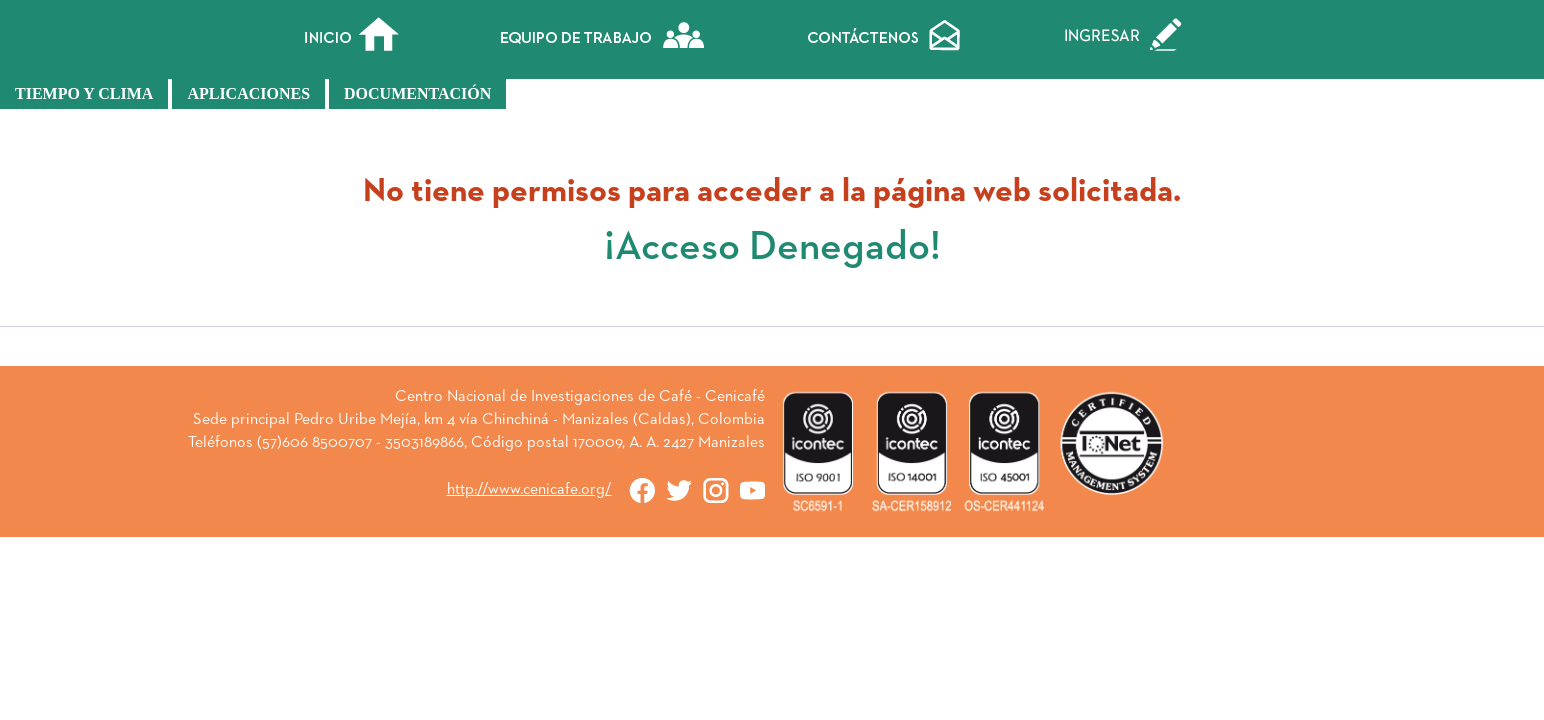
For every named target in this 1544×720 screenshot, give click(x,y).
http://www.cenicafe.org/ (529, 490)
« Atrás (772, 354)
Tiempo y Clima (84, 93)
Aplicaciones (248, 93)
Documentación (417, 93)
